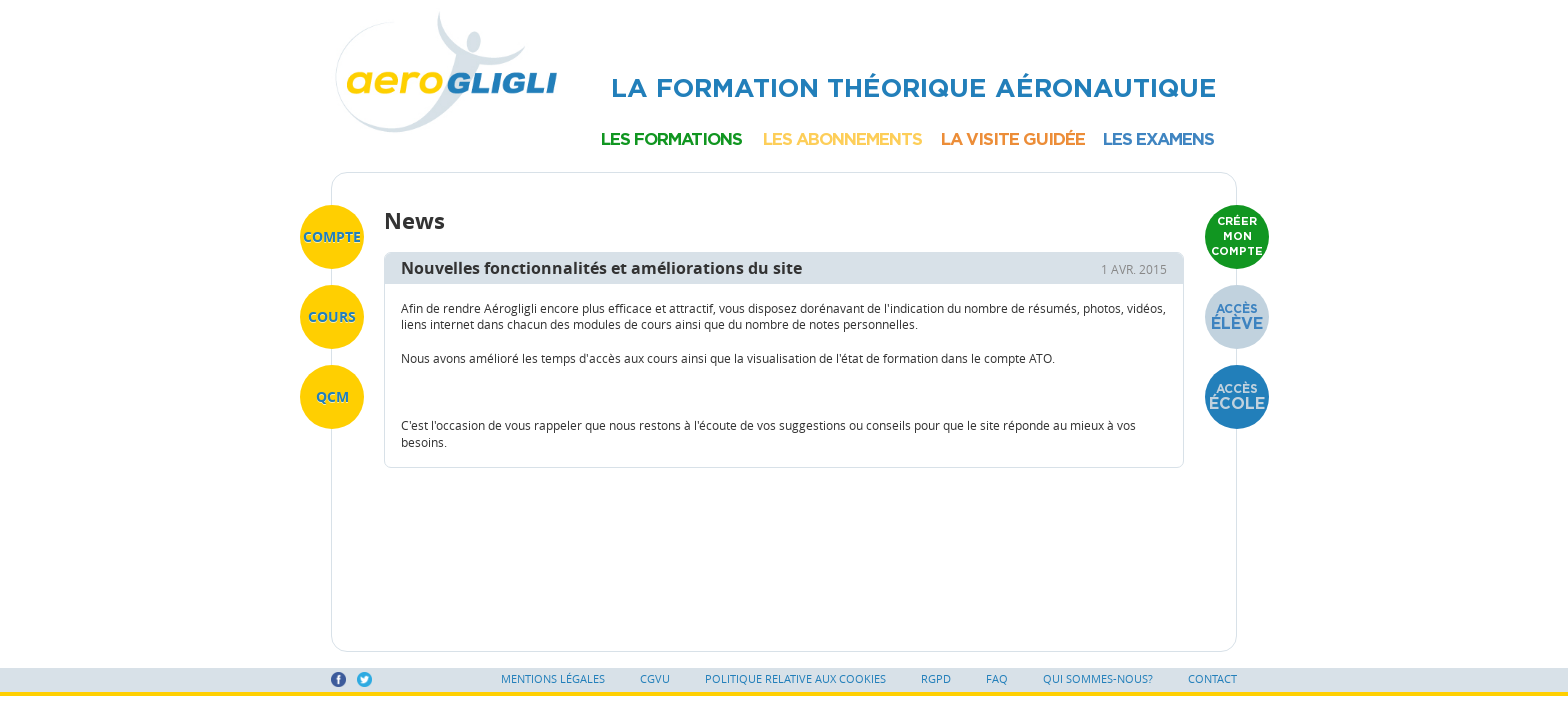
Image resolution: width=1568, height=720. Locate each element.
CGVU (655, 679)
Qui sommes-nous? (1098, 679)
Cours (332, 316)
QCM (332, 396)
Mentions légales (553, 679)
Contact (1212, 679)
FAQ (997, 679)
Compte (332, 236)
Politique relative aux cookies (795, 679)
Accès (1237, 317)
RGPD (936, 679)
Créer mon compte (1237, 236)
